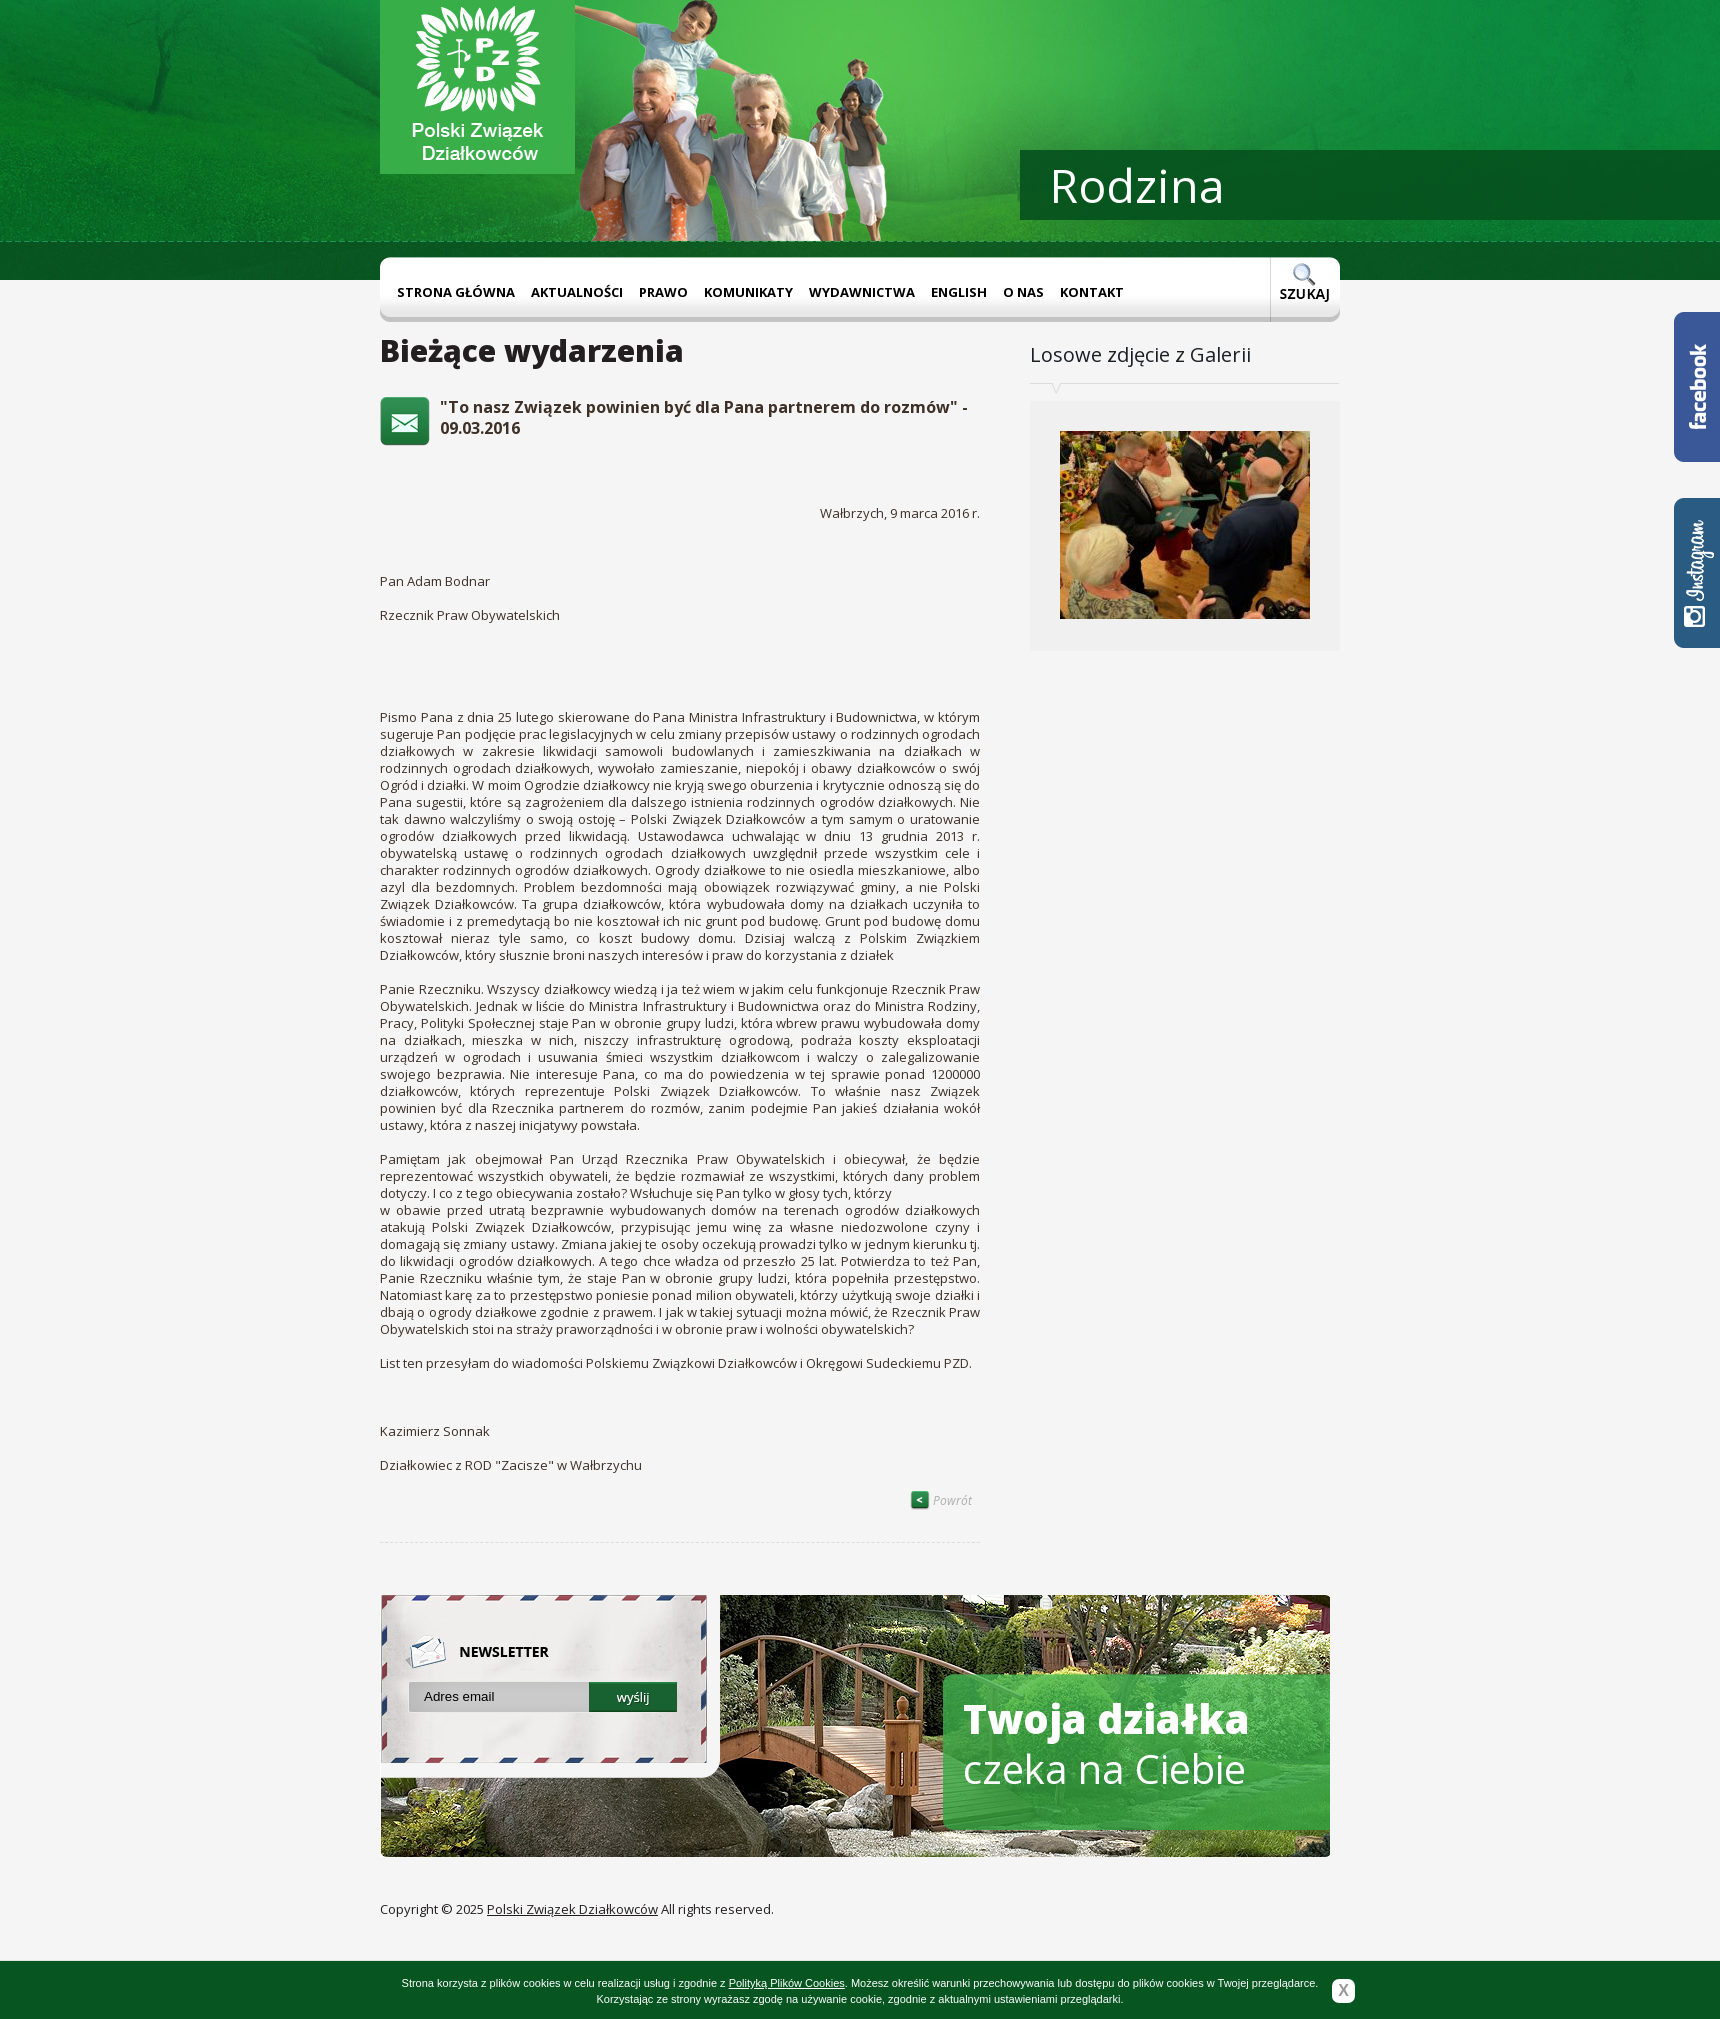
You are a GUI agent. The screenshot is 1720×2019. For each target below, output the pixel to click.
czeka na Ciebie (1106, 1743)
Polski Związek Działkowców (572, 1909)
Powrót (941, 1500)
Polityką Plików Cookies (787, 1983)
